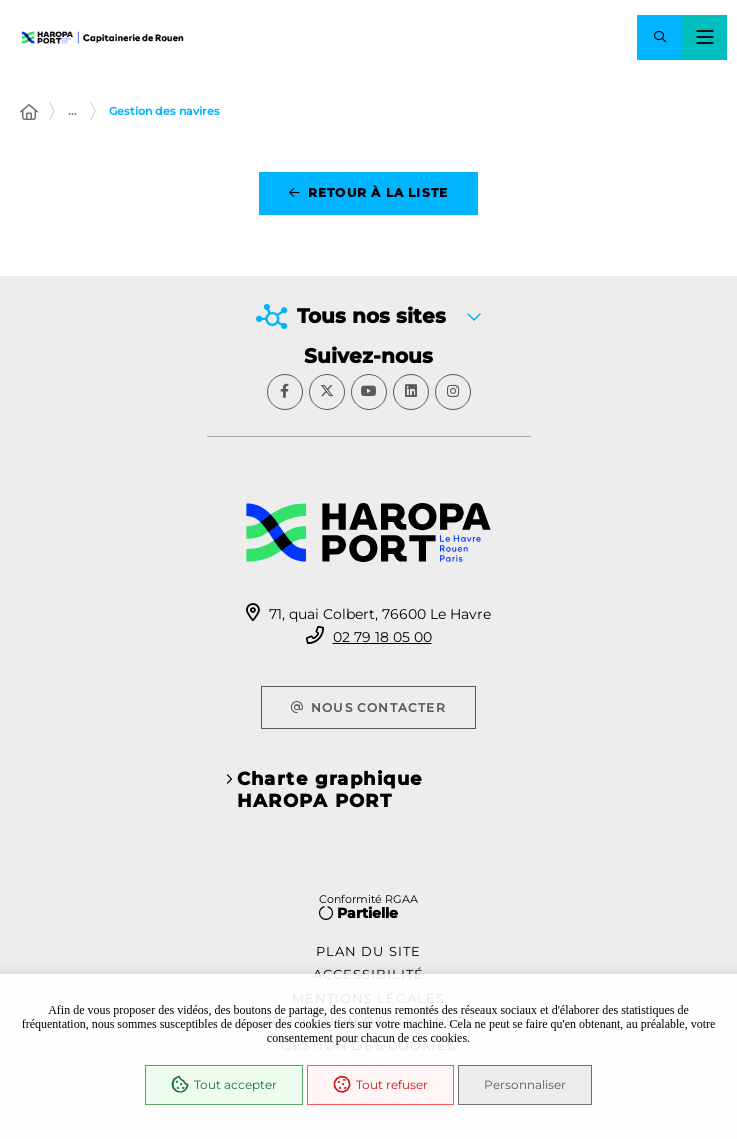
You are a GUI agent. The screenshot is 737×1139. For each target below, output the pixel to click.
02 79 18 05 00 (382, 637)
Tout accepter (224, 1085)
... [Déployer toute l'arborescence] (72, 111)
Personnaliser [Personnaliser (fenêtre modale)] (525, 1084)
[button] (659, 37)
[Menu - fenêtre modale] (704, 37)
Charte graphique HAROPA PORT (330, 790)
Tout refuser (380, 1085)
